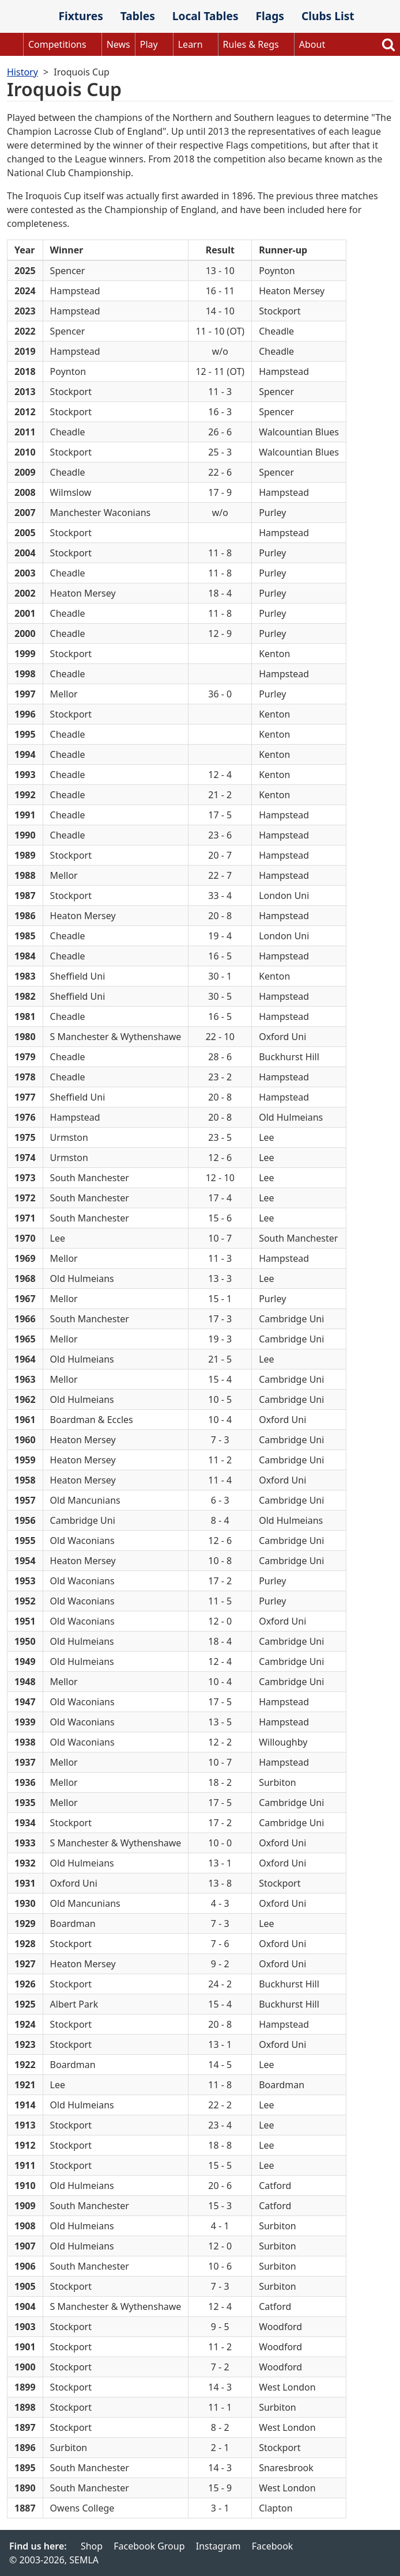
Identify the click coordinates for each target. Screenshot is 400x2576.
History (22, 72)
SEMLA (25, 17)
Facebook (272, 2546)
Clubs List (327, 16)
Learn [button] (190, 44)
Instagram (218, 2546)
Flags (269, 16)
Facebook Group (149, 2546)
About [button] (312, 44)
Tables (137, 16)
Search (388, 44)
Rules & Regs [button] (251, 44)
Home (11, 44)
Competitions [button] (57, 44)
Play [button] (149, 44)
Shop (92, 2546)
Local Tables (205, 16)
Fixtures (80, 16)
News (118, 44)
